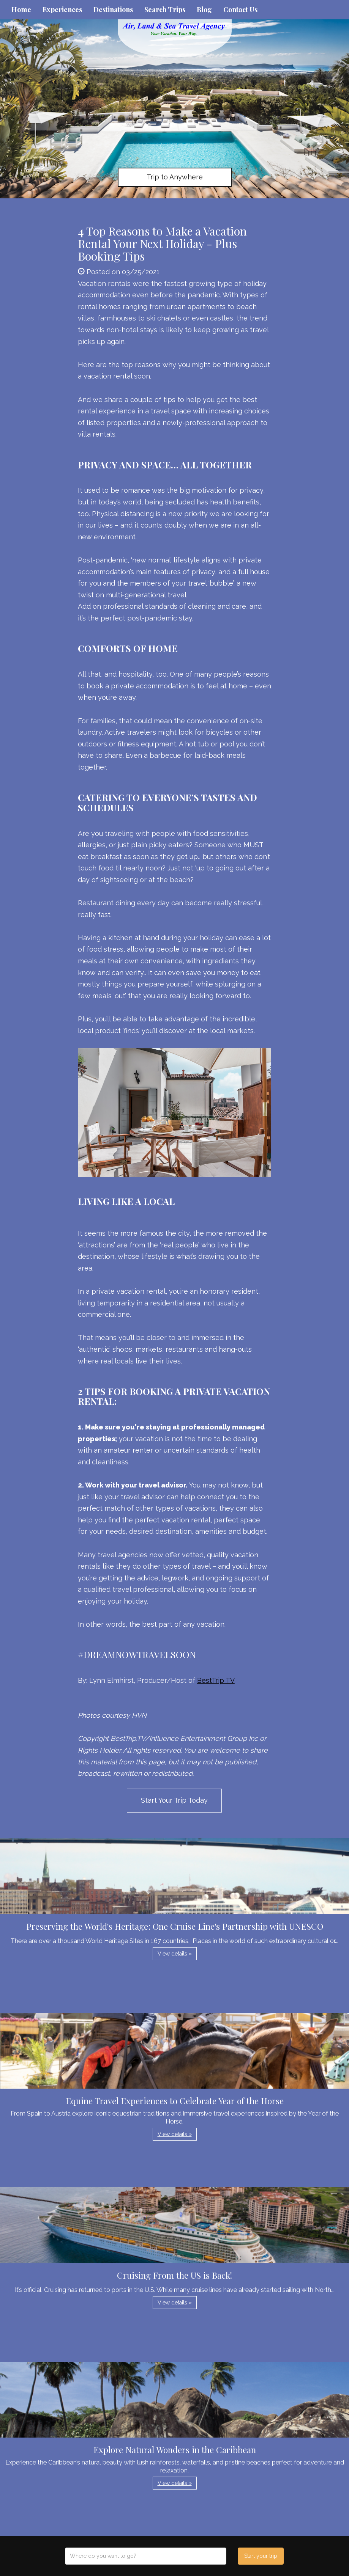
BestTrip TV (216, 1680)
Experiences (62, 9)
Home (21, 9)
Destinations (113, 9)
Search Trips (164, 9)
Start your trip (260, 2556)
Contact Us (240, 9)
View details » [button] (175, 1954)
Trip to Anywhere (175, 177)
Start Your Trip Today (174, 1800)
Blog (204, 9)
